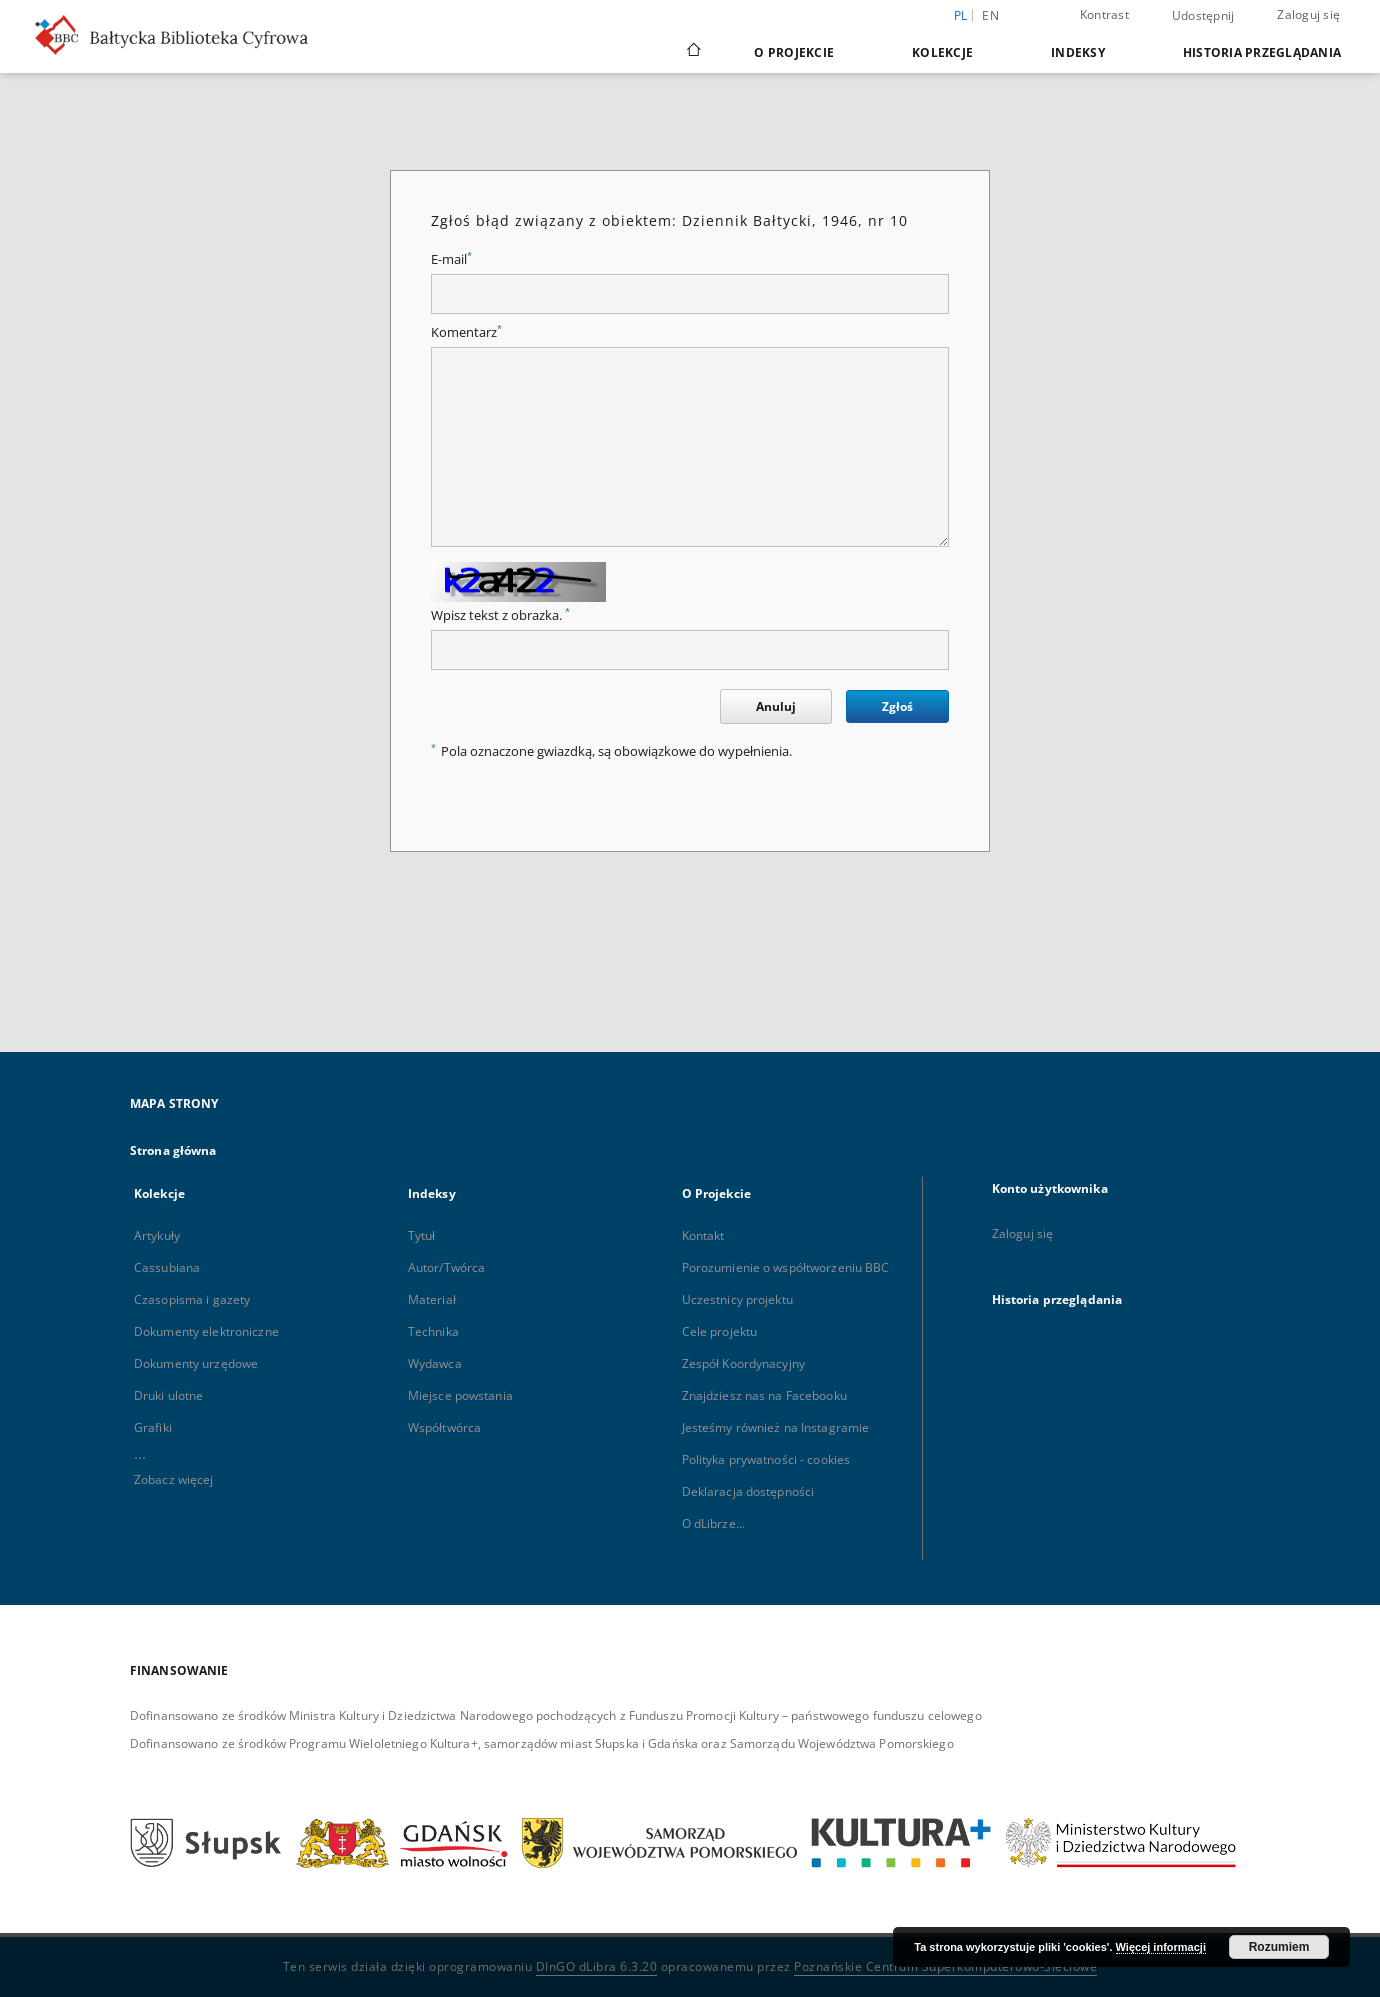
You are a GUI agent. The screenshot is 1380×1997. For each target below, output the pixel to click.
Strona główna (173, 1150)
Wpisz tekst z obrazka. (500, 615)
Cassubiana (167, 1267)
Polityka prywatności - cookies (766, 1459)
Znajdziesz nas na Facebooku (764, 1395)
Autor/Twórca (446, 1267)
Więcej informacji (1161, 1947)
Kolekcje (942, 52)
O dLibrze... (713, 1523)
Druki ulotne (168, 1395)
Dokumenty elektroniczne (206, 1331)
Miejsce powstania (460, 1395)
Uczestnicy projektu (737, 1299)
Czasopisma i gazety (192, 1299)
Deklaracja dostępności (748, 1491)
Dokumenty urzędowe (196, 1363)
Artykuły (157, 1235)
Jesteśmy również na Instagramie (776, 1427)
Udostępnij (1203, 16)
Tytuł (422, 1235)
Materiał (432, 1299)
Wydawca (435, 1363)
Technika (433, 1331)
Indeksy (1078, 52)
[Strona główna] (692, 52)
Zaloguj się (1308, 14)
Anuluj (776, 706)
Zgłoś (897, 706)
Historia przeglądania (1262, 52)
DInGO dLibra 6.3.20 (597, 1966)
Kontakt (703, 1235)
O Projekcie (794, 52)
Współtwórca (444, 1427)
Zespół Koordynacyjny (743, 1363)
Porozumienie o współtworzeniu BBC (786, 1267)
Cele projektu (720, 1331)
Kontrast (1104, 14)
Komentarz (466, 332)
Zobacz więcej (174, 1479)
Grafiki (153, 1427)
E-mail (451, 259)
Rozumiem (1279, 1947)
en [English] (990, 15)
